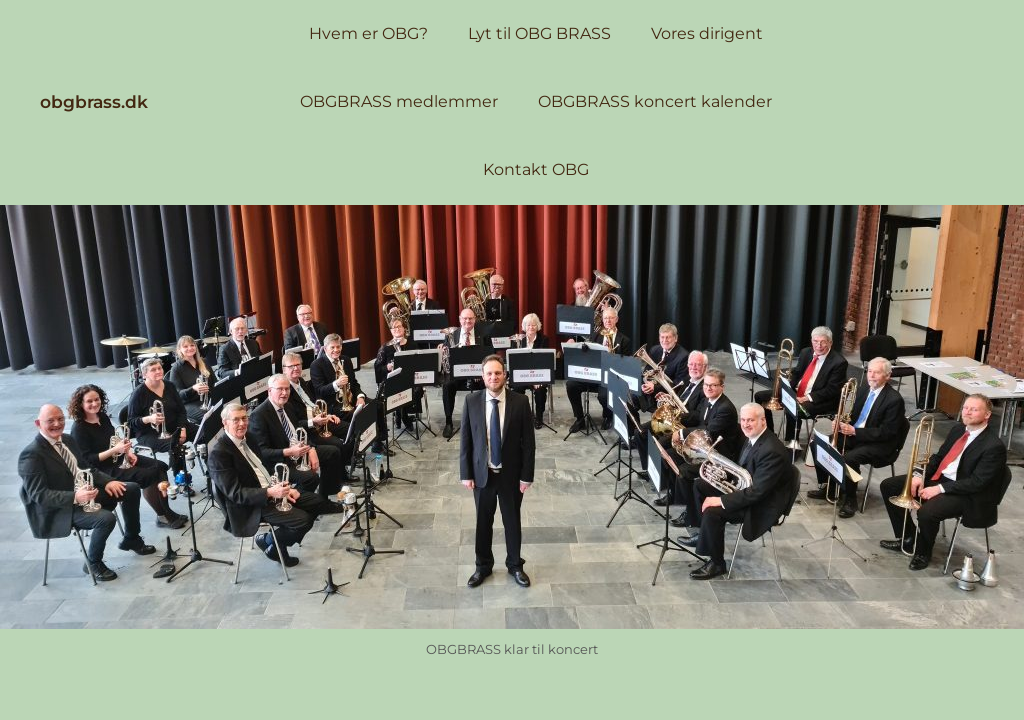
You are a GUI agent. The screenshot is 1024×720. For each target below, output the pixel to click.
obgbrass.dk (94, 101)
